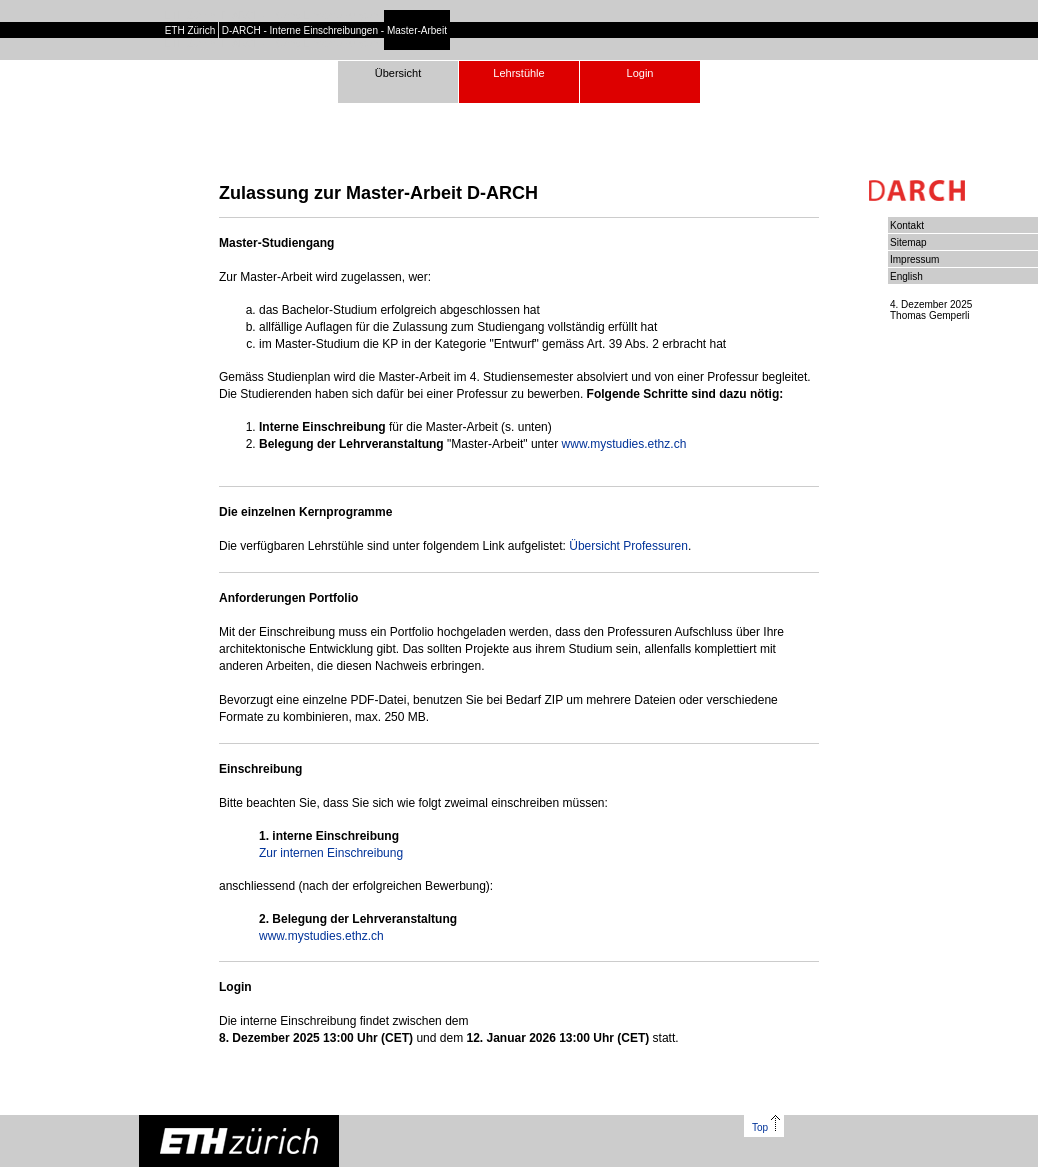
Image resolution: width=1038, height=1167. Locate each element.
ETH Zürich (190, 30)
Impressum (914, 259)
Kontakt (907, 225)
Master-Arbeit (417, 30)
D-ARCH (241, 30)
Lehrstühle (518, 73)
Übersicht (398, 73)
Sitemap (908, 242)
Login (640, 73)
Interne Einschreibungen (324, 30)
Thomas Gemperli (929, 315)
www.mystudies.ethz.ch (624, 444)
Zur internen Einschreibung (331, 853)
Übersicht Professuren (628, 546)
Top (766, 1127)
